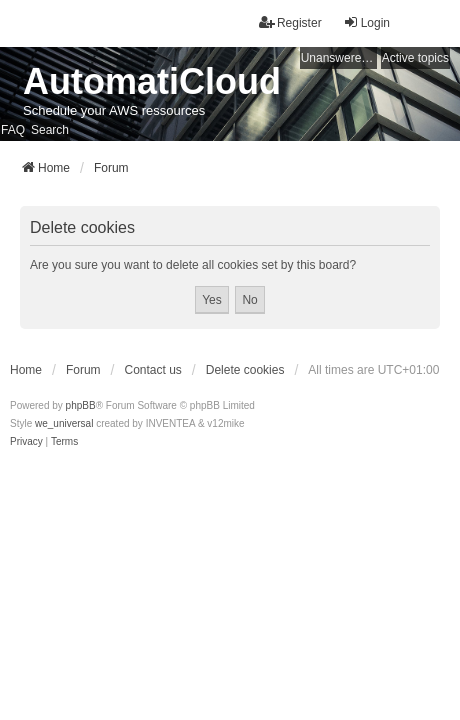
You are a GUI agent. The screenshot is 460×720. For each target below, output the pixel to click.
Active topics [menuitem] (415, 58)
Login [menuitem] (366, 22)
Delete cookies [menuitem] (245, 370)
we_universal (64, 423)
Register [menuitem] (290, 22)
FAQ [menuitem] (13, 130)
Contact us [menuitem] (152, 370)
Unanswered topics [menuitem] (339, 58)
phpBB (81, 405)
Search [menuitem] (50, 130)
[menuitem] (26, 442)
